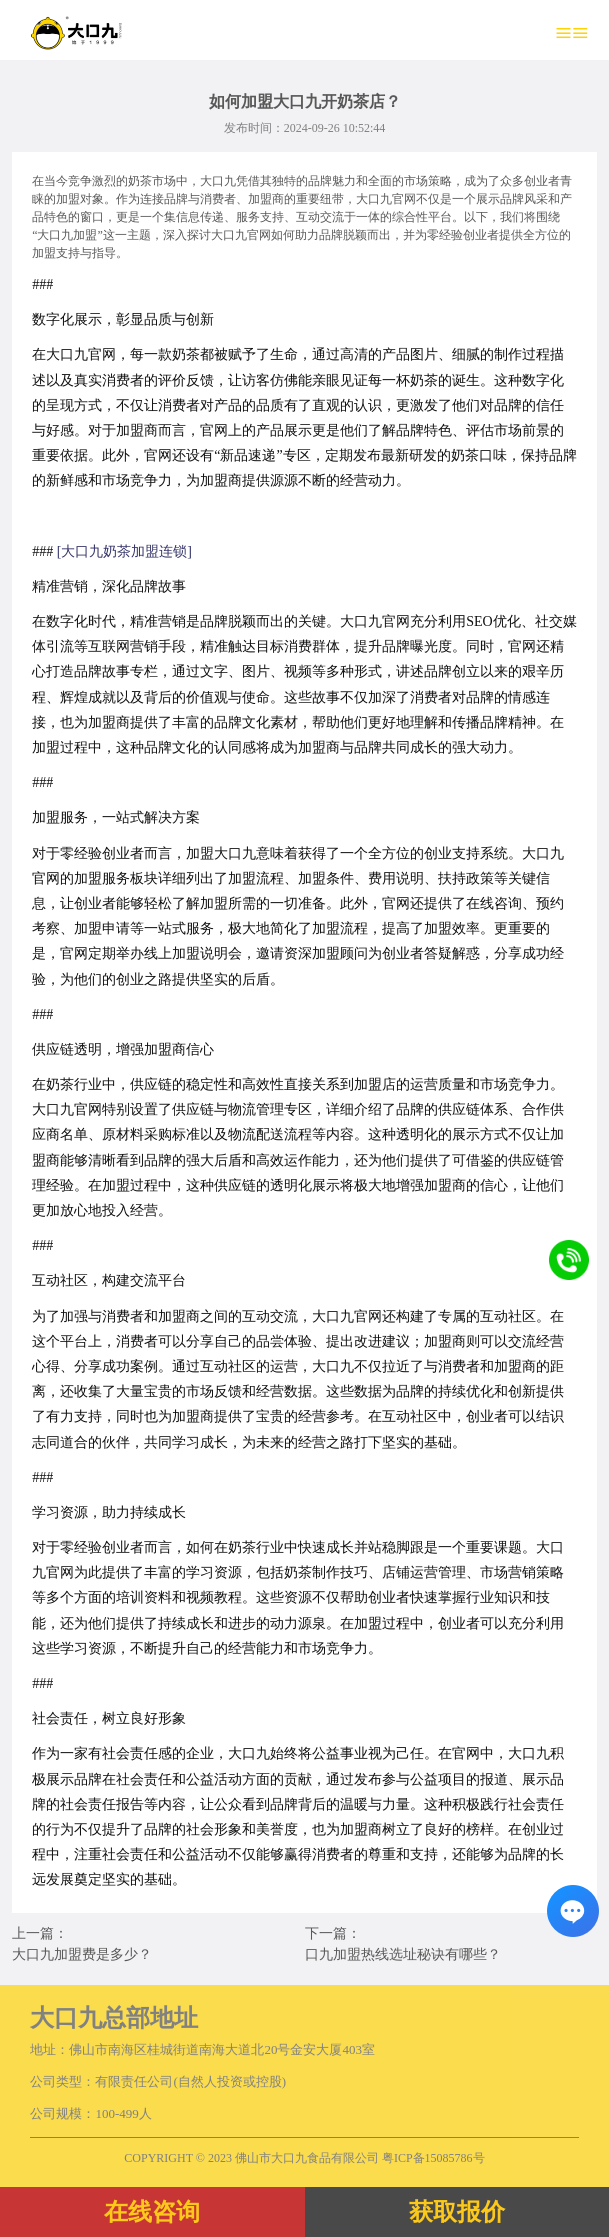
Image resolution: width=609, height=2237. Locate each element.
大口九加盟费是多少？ (82, 1954)
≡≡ (572, 32)
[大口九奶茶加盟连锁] (124, 551)
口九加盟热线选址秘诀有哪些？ (403, 1954)
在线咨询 (152, 2212)
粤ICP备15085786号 (433, 2158)
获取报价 (457, 2212)
